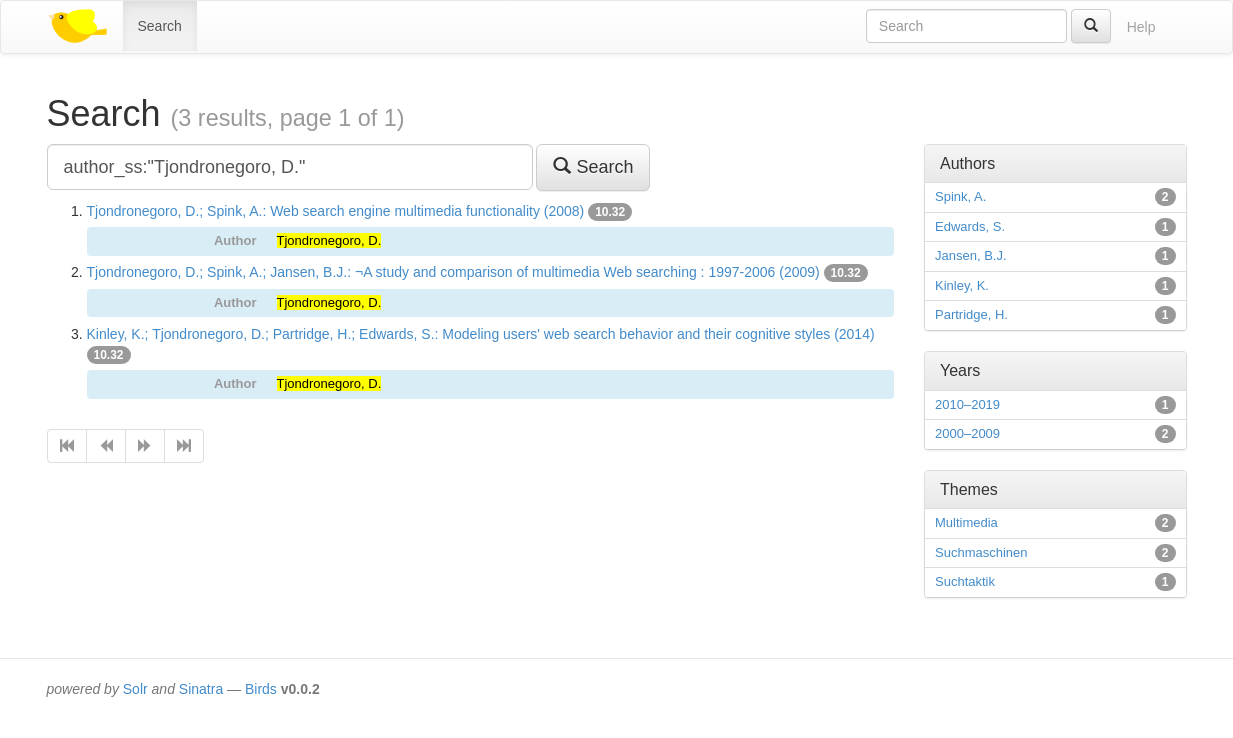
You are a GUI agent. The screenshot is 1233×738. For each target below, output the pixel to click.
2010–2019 (967, 404)
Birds (261, 689)
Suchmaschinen (981, 552)
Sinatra (201, 689)
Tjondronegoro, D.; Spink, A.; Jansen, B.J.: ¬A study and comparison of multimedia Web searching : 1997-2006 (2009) (453, 272)
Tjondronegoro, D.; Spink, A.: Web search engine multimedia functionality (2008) (336, 211)
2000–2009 (967, 433)
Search (160, 26)
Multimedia (966, 522)
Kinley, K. (962, 285)
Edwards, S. (970, 226)
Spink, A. (960, 196)
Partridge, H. (971, 314)
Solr (135, 689)
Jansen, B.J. (971, 255)
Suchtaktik (965, 581)
